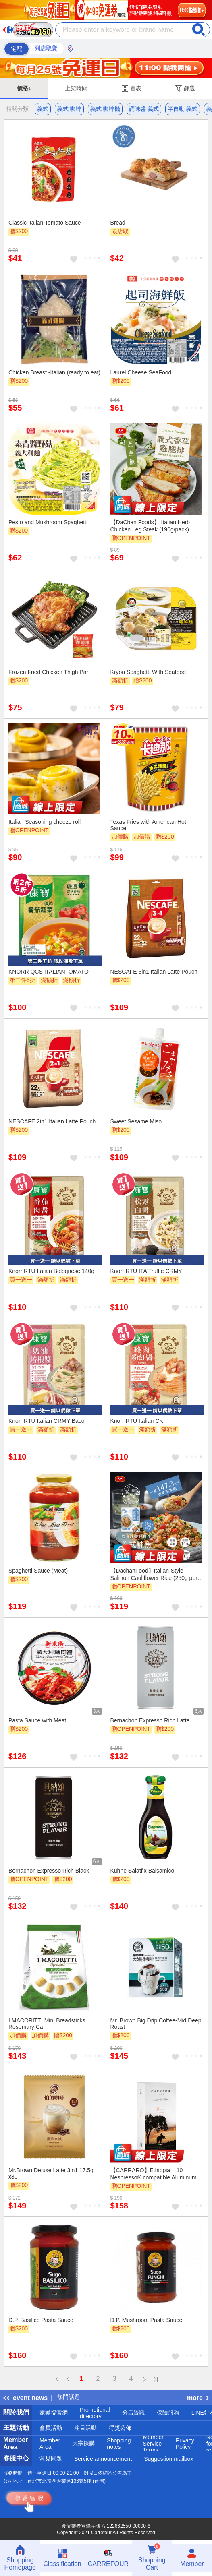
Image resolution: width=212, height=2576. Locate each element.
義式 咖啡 (69, 108)
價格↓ (24, 88)
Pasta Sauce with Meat (37, 1720)
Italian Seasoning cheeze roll (44, 822)
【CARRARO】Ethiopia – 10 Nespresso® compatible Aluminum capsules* (153, 2174)
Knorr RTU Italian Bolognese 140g (51, 1271)
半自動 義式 (182, 108)
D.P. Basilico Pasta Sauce (40, 2320)
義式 (42, 108)
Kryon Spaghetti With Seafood (148, 672)
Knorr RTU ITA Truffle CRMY (146, 1271)
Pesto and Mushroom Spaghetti (47, 522)
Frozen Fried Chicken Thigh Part (49, 672)
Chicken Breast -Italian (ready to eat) (54, 372)
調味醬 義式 (144, 108)
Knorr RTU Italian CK (136, 1421)
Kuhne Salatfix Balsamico (142, 1870)
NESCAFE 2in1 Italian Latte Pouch (52, 1121)
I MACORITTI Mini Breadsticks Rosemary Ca (46, 2023)
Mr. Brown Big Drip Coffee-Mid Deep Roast (156, 2023)
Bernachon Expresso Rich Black (48, 1870)
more (198, 2397)
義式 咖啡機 (105, 108)
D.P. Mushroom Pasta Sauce (146, 2320)
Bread (117, 222)
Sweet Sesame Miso (136, 1121)
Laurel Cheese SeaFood (141, 372)
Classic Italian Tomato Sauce (44, 222)
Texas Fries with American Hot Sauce (148, 825)
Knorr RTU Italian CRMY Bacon (47, 1421)
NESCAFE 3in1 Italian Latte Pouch (153, 971)
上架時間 (76, 88)
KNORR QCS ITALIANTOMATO (48, 971)
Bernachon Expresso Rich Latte (150, 1720)
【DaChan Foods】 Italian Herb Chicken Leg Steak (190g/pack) (150, 526)
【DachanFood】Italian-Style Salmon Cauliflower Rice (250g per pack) (153, 1574)
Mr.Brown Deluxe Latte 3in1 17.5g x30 (51, 2173)
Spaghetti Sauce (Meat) (38, 1570)
